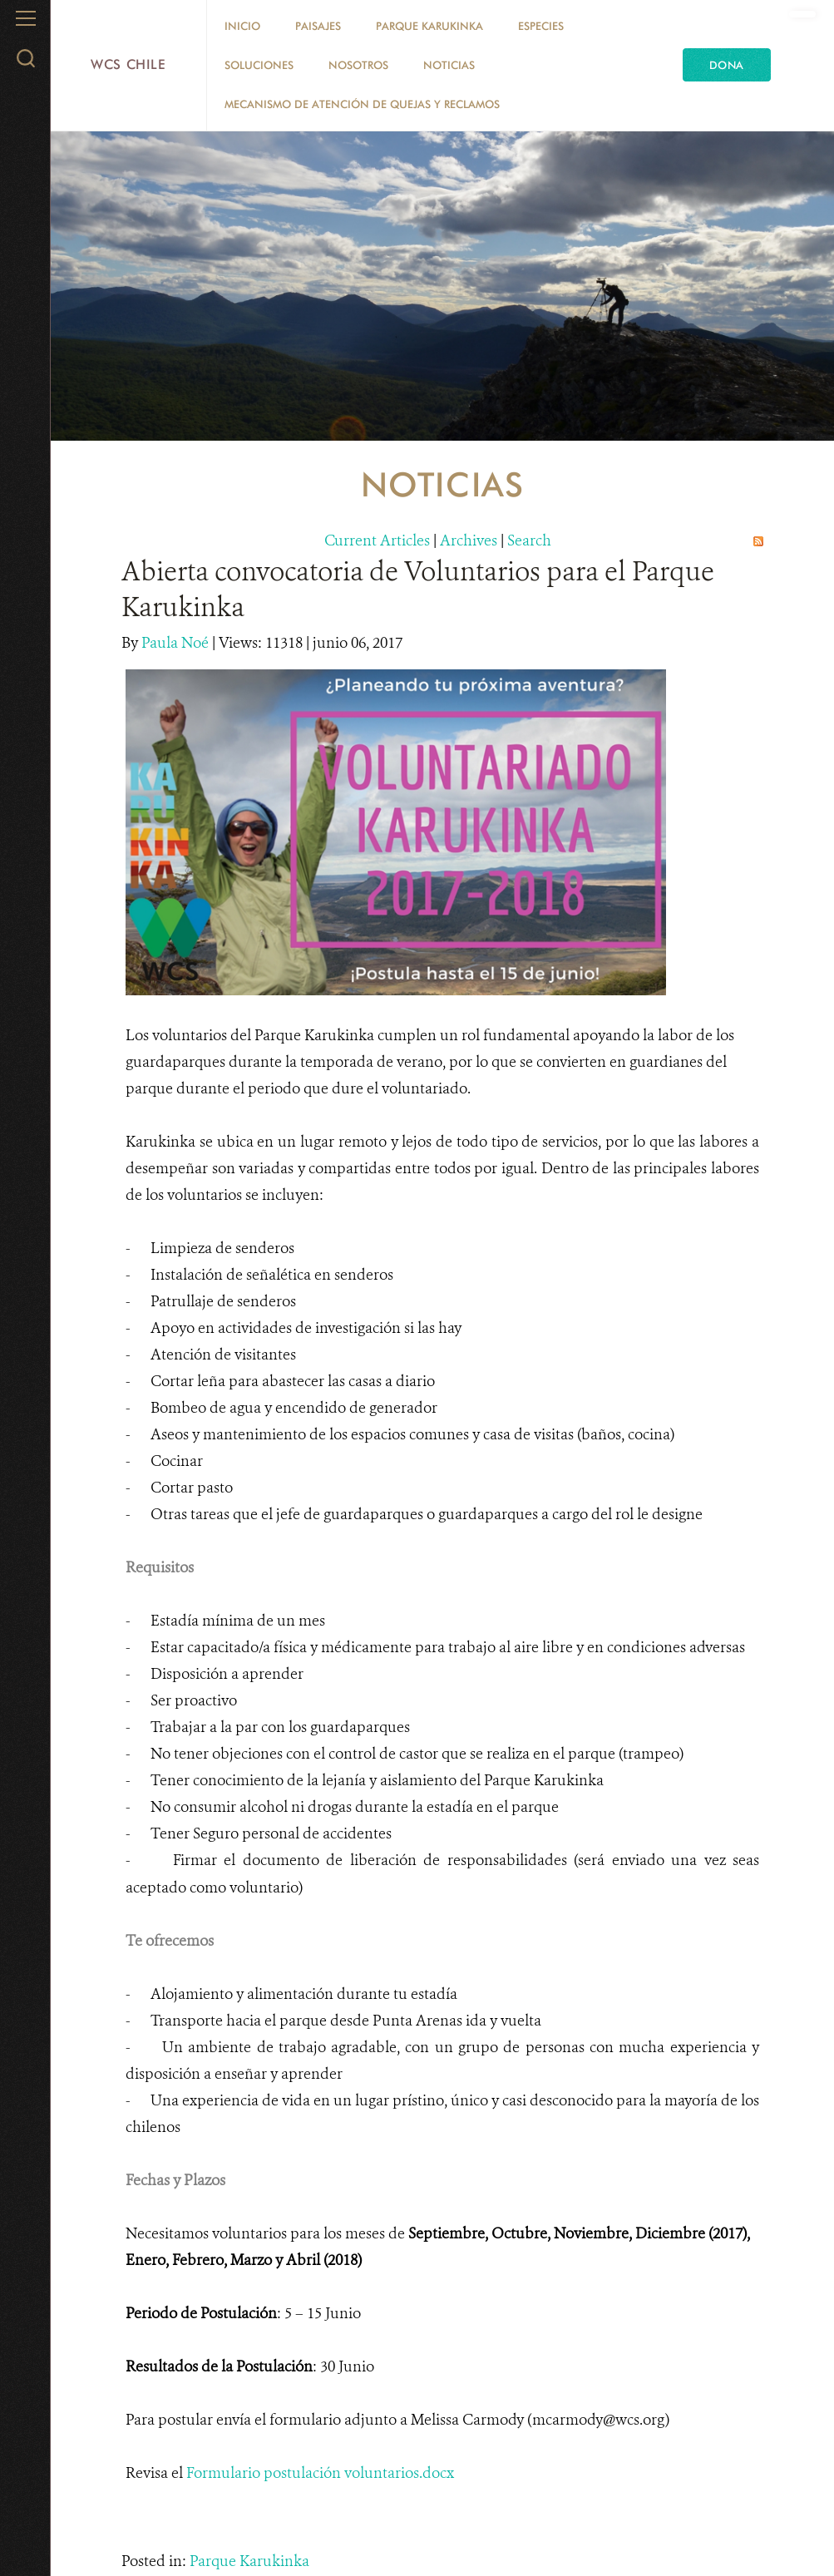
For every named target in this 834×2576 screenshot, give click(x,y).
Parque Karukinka (429, 25)
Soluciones (259, 65)
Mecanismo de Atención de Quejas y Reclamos (362, 104)
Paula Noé (176, 643)
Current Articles (377, 540)
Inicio (242, 25)
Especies (541, 25)
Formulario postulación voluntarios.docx (320, 2473)
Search (529, 540)
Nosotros (358, 65)
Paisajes (318, 25)
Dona (726, 65)
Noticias (449, 65)
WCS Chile (128, 64)
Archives (468, 540)
